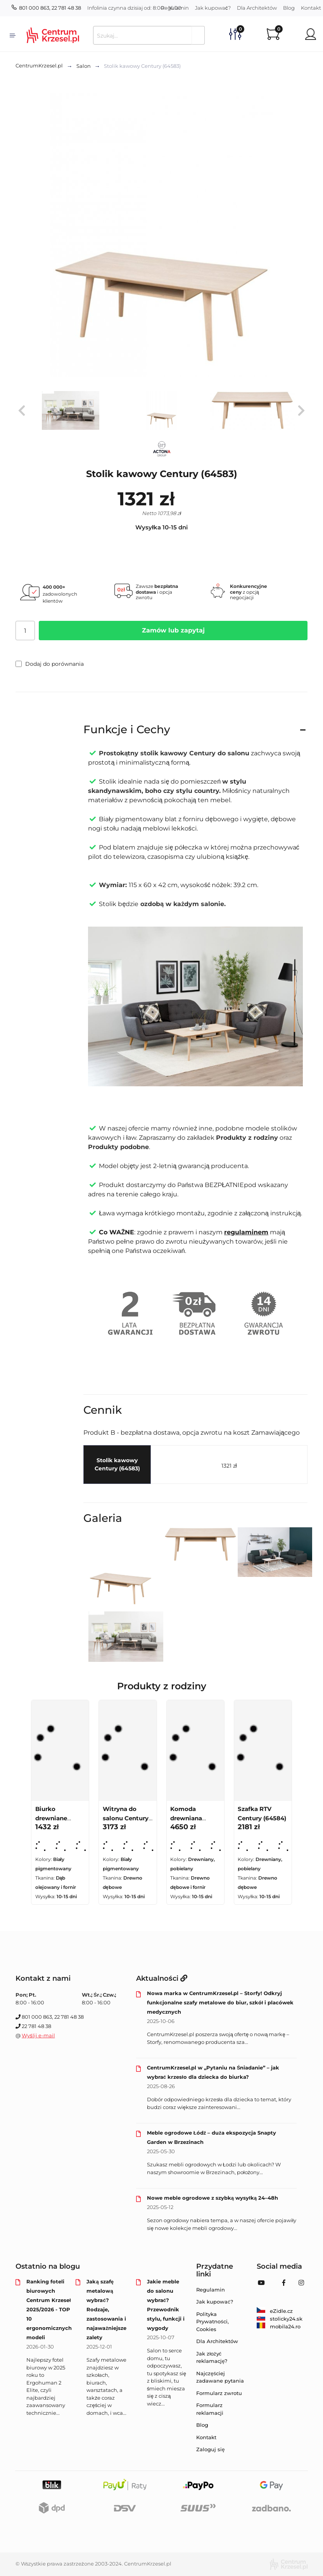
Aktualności (161, 1978)
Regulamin (175, 8)
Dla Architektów (257, 8)
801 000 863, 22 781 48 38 (46, 8)
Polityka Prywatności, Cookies (212, 2321)
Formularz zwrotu (219, 2393)
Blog (289, 8)
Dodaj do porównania (50, 663)
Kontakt (206, 2437)
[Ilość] (25, 630)
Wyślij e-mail (38, 2035)
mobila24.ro (279, 2326)
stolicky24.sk (279, 2319)
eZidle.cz (275, 2311)
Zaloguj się (210, 2449)
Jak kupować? (213, 8)
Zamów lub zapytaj (173, 630)
